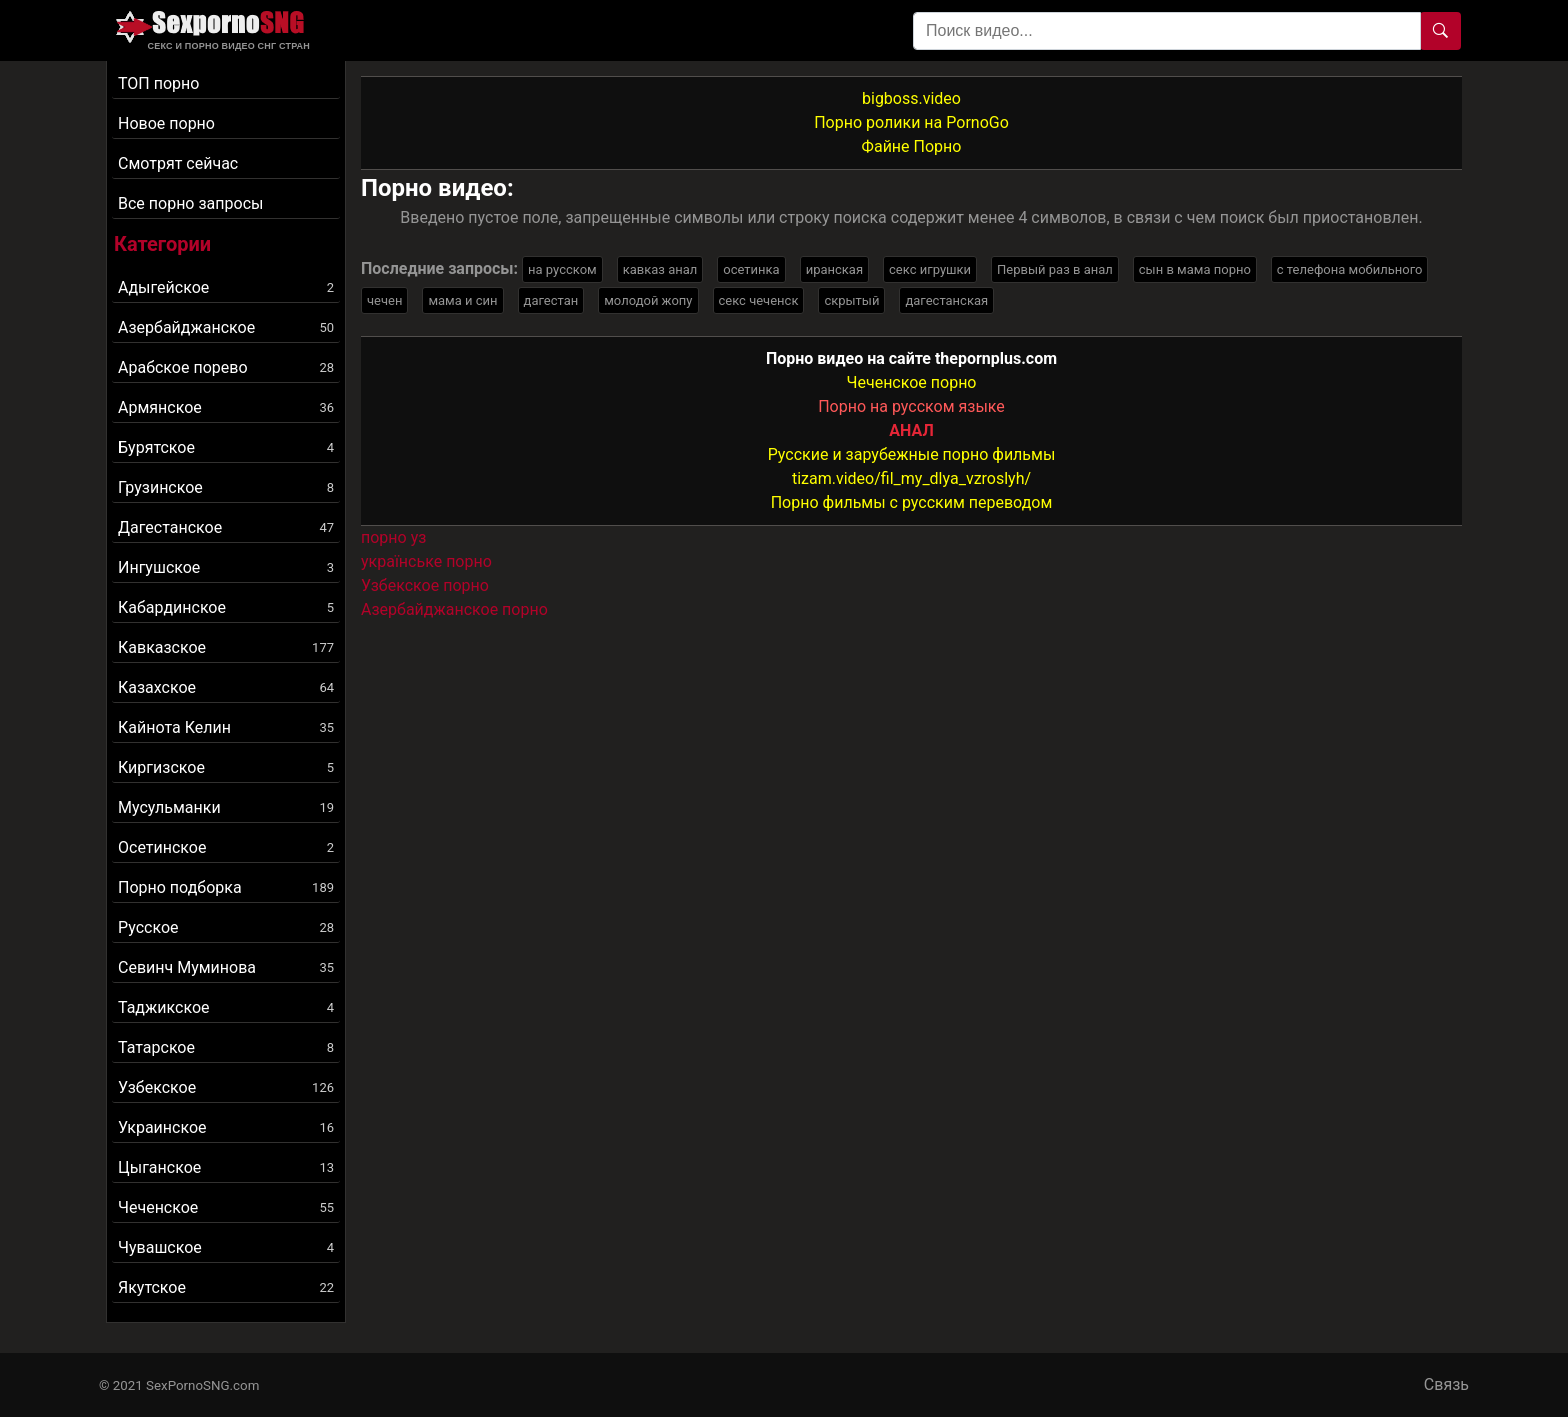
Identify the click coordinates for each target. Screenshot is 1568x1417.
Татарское (226, 1047)
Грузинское (226, 487)
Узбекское (226, 1087)
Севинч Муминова (226, 967)
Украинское (226, 1127)
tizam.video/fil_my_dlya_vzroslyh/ (911, 478)
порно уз (393, 537)
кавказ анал (660, 269)
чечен (384, 300)
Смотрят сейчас (178, 163)
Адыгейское (226, 287)
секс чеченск (759, 300)
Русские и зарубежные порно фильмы (912, 454)
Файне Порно (912, 146)
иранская (834, 269)
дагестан (551, 300)
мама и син (462, 300)
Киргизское (226, 767)
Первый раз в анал (1055, 269)
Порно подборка (226, 887)
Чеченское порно (912, 382)
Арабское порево (226, 367)
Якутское (226, 1287)
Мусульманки (226, 807)
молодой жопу (648, 300)
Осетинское (226, 847)
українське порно (426, 561)
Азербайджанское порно (454, 609)
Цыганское (226, 1167)
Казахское (226, 687)
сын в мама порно (1195, 269)
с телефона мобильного (1350, 269)
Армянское (226, 407)
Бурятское (226, 447)
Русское (226, 927)
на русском (562, 269)
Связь (1446, 1384)
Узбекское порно (425, 585)
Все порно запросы (190, 203)
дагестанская (946, 300)
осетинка (751, 269)
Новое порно (166, 123)
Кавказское (226, 647)
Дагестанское (226, 527)
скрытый (851, 300)
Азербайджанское (226, 327)
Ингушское (226, 567)
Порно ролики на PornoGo (911, 122)
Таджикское (226, 1007)
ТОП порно (158, 83)
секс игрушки (930, 269)
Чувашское (226, 1247)
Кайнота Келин (226, 727)
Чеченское (226, 1207)
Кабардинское (226, 607)
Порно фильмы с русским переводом (912, 502)
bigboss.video (911, 98)
